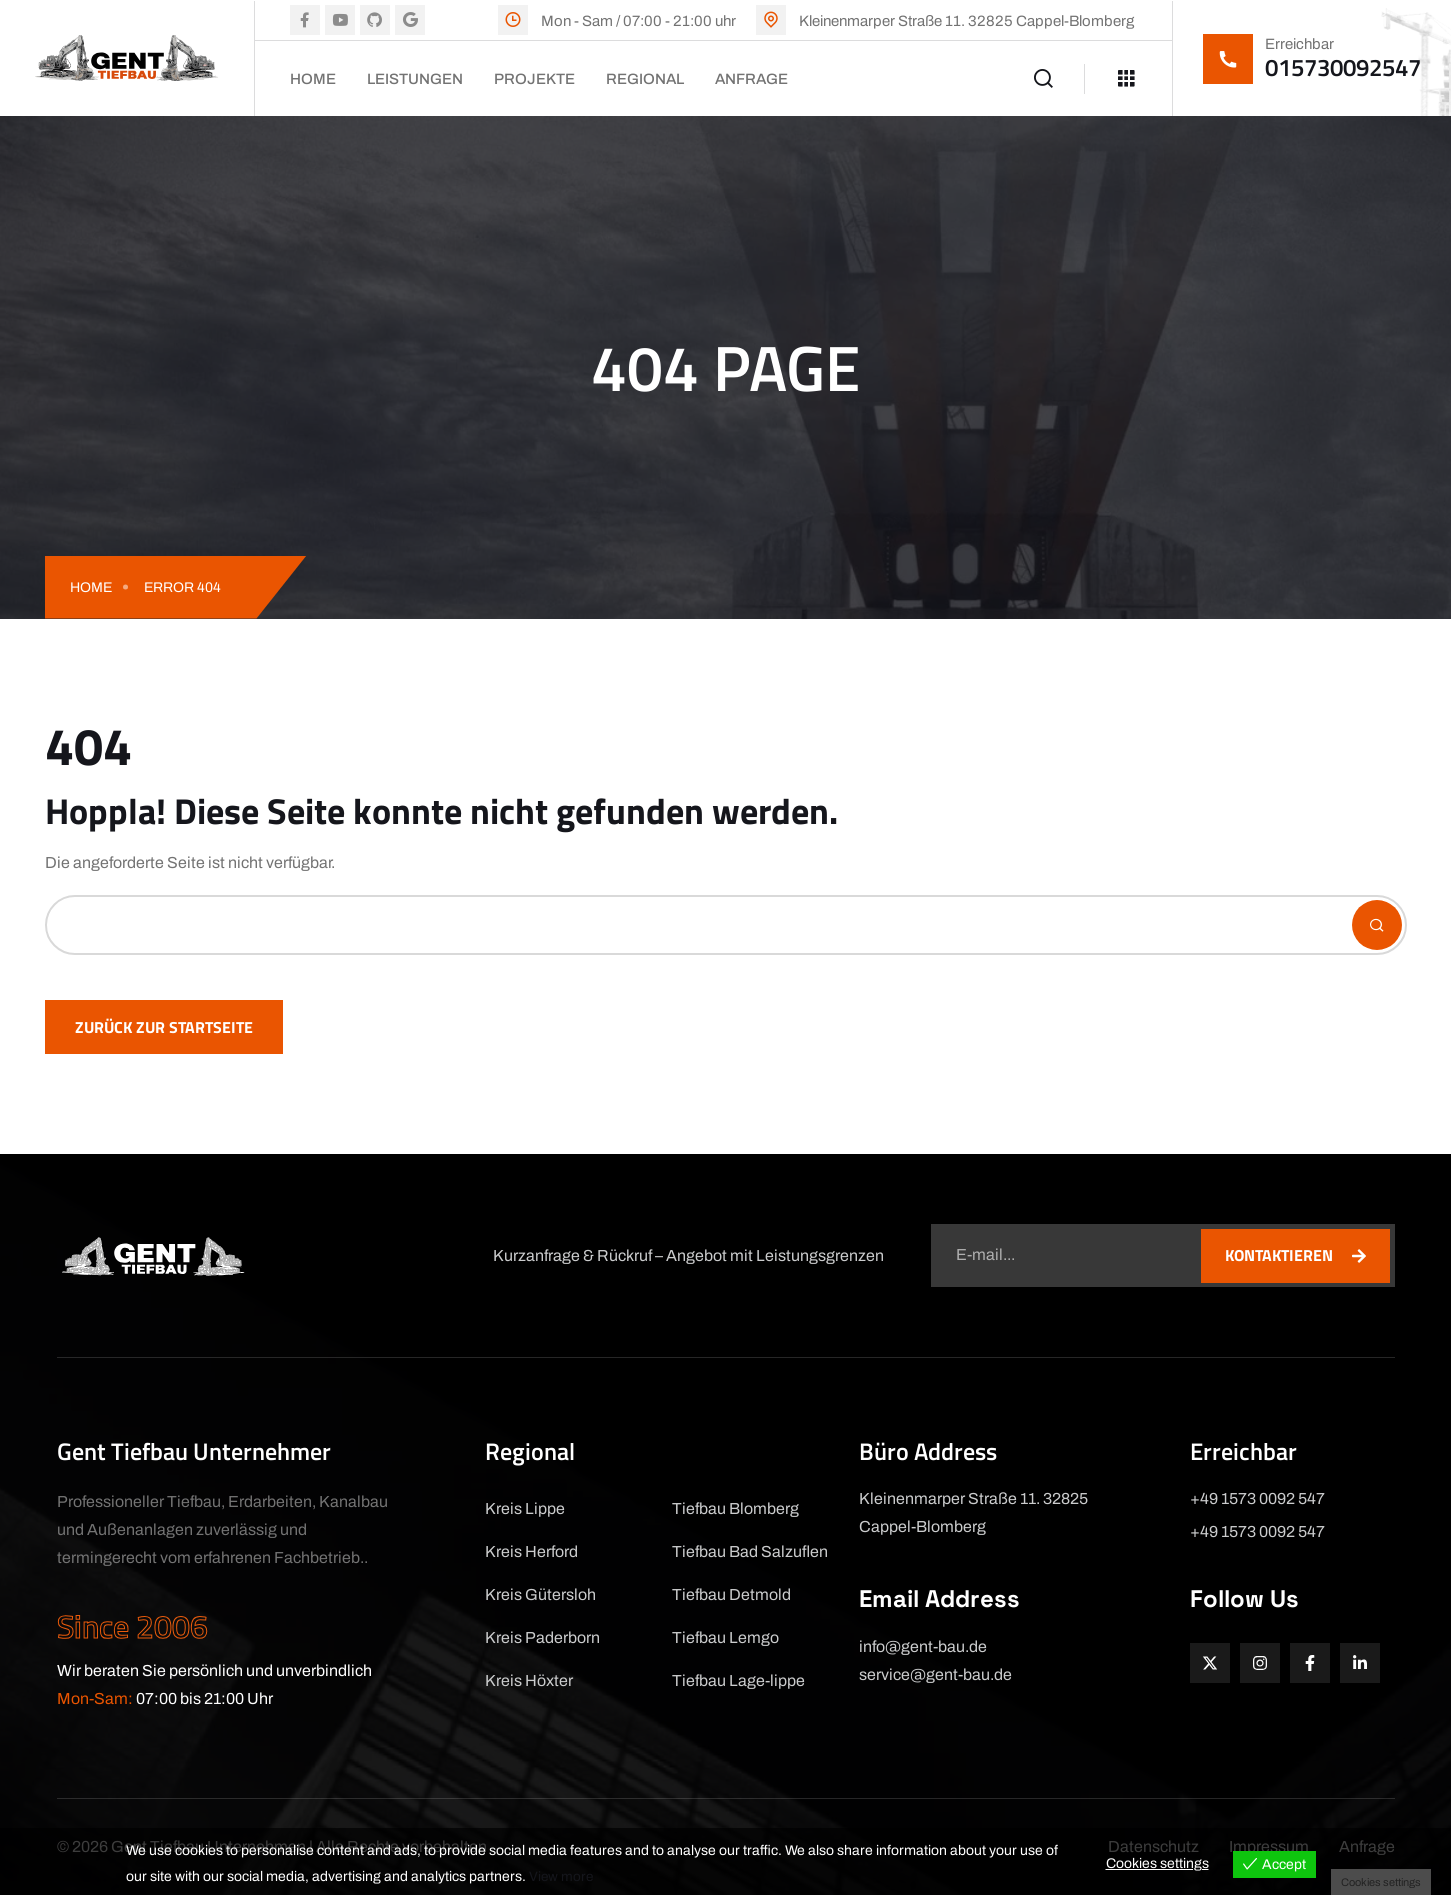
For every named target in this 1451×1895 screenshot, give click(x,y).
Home (313, 79)
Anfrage (751, 79)
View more (562, 1876)
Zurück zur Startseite (164, 1027)
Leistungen (415, 79)
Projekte (534, 79)
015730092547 (1343, 67)
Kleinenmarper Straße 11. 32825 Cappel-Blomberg (966, 21)
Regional (645, 79)
